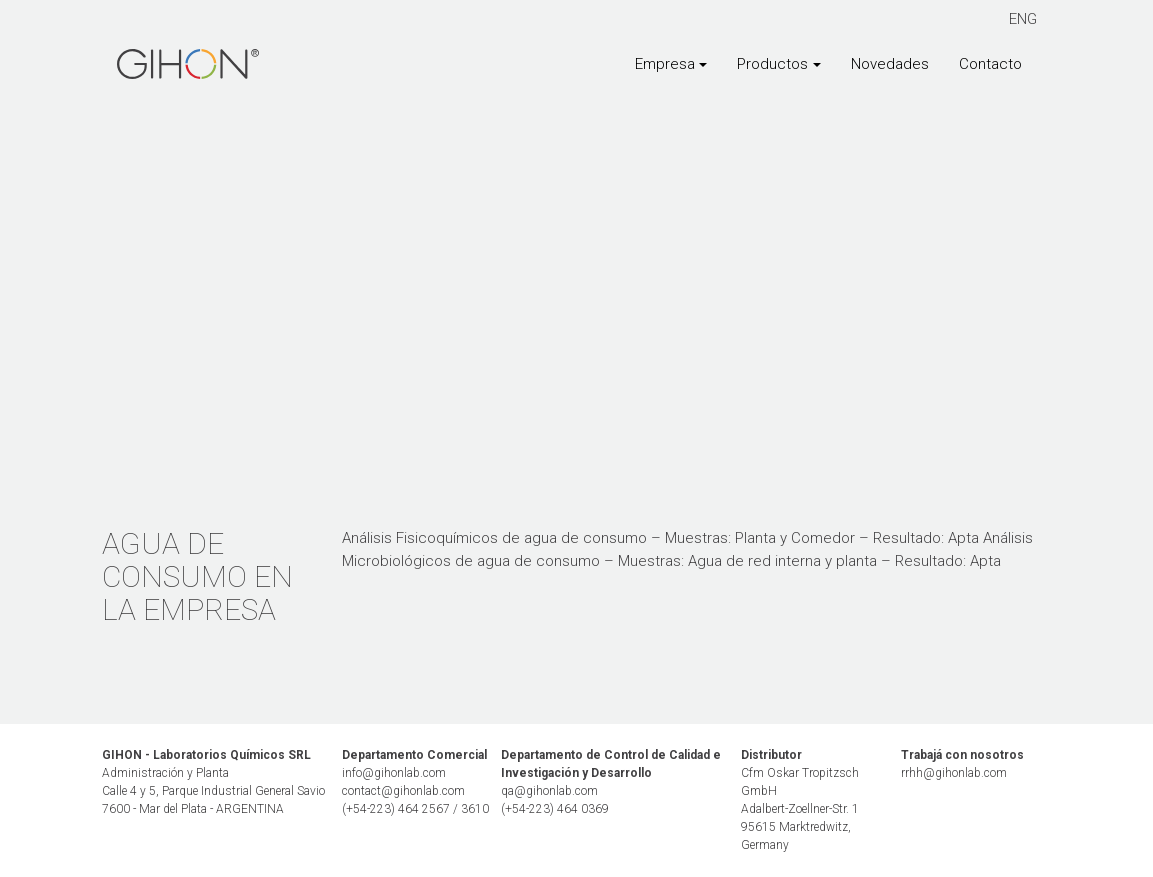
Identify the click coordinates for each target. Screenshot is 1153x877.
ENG (1023, 19)
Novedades (890, 64)
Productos (772, 64)
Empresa (665, 64)
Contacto (990, 64)
